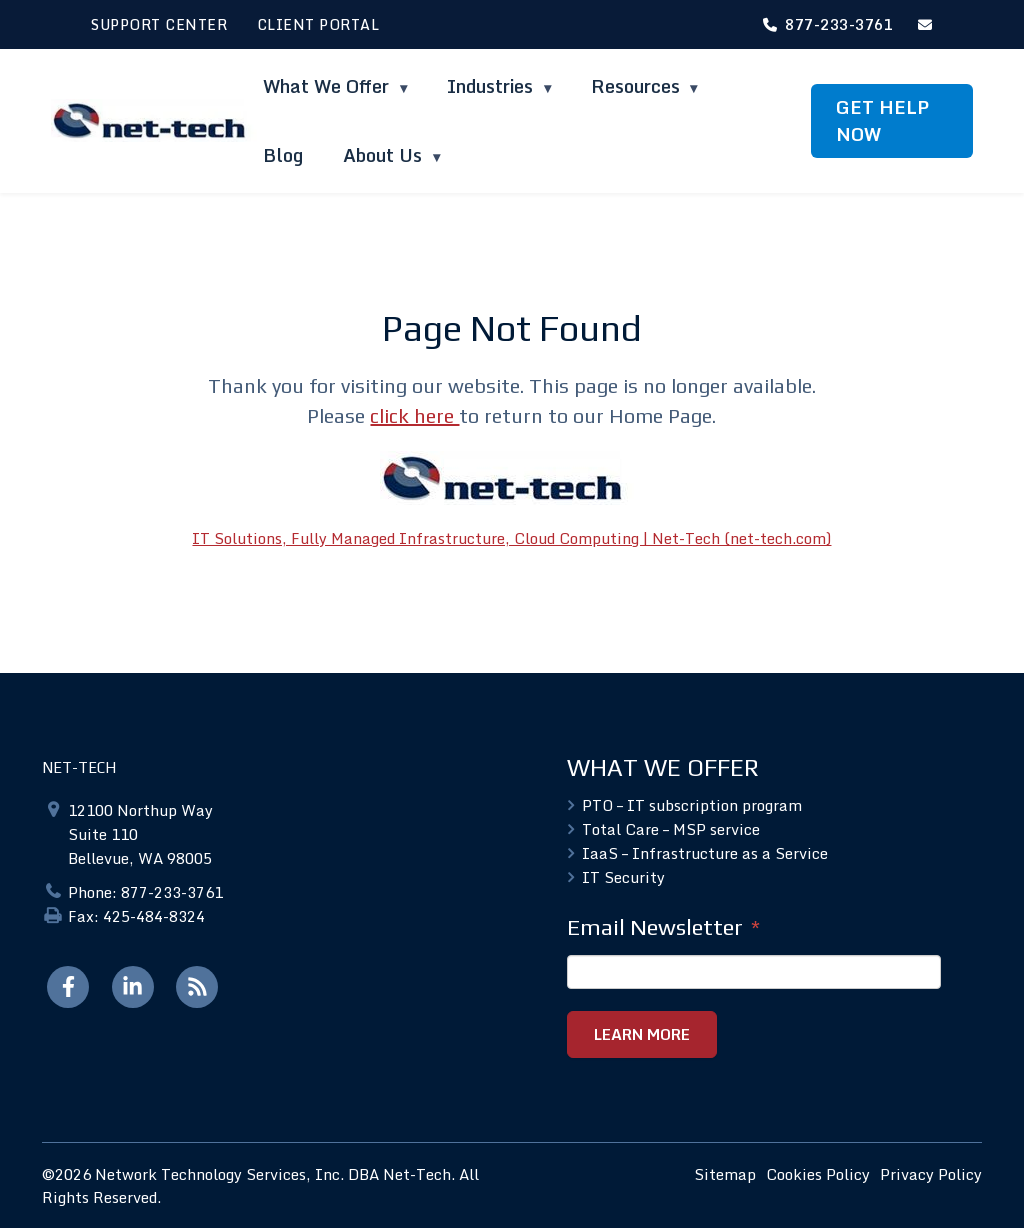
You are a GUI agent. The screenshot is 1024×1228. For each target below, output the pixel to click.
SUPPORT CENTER (159, 24)
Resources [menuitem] (635, 86)
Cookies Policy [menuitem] (818, 1174)
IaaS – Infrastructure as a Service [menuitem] (705, 853)
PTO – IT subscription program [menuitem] (692, 805)
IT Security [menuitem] (623, 877)
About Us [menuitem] (385, 155)
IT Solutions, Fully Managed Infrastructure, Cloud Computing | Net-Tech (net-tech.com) (511, 538)
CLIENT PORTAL (318, 24)
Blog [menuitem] (283, 155)
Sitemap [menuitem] (725, 1174)
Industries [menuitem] (492, 86)
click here (414, 415)
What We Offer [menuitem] (328, 86)
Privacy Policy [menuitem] (931, 1174)
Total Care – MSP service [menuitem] (671, 829)
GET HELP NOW (882, 120)
